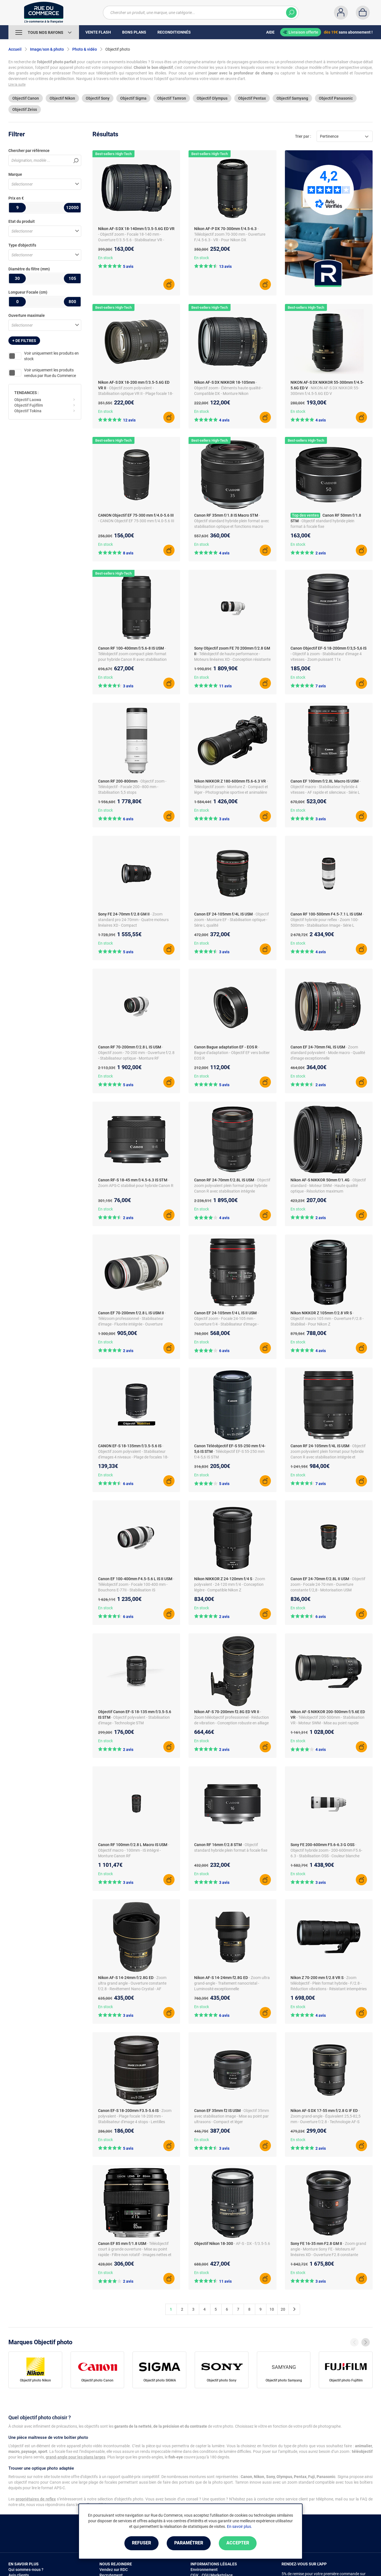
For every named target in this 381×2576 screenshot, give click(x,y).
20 (283, 2309)
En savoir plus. (239, 2526)
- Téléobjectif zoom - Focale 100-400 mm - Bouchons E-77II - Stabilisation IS (136, 1584)
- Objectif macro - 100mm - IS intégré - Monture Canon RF (133, 1850)
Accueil (15, 49)
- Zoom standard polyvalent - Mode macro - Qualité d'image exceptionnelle (328, 1052)
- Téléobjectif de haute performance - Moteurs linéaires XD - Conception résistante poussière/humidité (232, 659)
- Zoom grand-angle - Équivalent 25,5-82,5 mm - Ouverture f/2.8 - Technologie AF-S (326, 2116)
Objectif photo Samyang (284, 2380)
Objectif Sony (98, 98)
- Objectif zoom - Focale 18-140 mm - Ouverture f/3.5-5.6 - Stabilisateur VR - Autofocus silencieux (131, 240)
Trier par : (303, 136)
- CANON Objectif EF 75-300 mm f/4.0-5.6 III (136, 521)
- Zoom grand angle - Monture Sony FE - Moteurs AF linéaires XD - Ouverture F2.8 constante (328, 2249)
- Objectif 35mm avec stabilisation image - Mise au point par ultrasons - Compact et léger (231, 2116)
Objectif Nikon (62, 98)
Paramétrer (188, 2543)
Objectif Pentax (252, 98)
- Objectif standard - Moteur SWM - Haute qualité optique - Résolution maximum (328, 1185)
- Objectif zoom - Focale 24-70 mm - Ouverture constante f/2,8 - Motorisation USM (328, 1584)
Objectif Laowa (27, 399)
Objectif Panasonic (336, 98)
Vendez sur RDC (113, 2569)
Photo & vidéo (84, 49)
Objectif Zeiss (24, 109)
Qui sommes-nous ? (25, 2569)
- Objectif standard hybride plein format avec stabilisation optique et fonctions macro (231, 521)
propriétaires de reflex (36, 2499)
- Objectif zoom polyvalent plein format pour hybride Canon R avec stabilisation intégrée (232, 1185)
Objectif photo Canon (97, 2380)
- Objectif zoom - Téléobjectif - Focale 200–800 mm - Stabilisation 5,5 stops (132, 787)
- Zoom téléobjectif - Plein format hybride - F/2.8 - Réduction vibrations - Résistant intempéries (329, 1983)
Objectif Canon (25, 98)
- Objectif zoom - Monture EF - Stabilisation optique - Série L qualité (231, 920)
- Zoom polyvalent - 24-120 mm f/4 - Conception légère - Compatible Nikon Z (229, 1584)
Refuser (141, 2543)
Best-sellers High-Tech (113, 154)
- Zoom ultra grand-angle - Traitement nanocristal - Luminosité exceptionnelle (232, 1983)
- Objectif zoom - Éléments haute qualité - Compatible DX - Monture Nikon (228, 388)
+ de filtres (24, 340)
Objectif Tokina (27, 411)
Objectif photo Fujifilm (346, 2380)
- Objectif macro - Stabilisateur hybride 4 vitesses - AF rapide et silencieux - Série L (326, 787)
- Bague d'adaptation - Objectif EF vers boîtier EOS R (232, 1052)
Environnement (204, 2569)
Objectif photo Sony (221, 2380)
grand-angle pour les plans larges (75, 2457)
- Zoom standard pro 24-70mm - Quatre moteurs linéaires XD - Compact (133, 920)
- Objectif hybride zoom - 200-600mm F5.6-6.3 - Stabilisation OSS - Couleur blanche (326, 1850)
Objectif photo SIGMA (159, 2380)
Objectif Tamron (171, 98)
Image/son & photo (47, 49)
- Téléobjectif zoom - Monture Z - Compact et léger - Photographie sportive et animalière (231, 787)
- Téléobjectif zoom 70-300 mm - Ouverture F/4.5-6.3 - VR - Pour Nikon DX (229, 234)
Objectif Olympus (212, 98)
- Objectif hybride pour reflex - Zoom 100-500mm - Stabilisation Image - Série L (327, 920)
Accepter (238, 2543)
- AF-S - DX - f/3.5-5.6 (252, 2243)
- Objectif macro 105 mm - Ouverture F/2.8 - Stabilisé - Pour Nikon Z (327, 1318)
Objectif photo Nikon (35, 2380)
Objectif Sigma (133, 98)
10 (272, 2309)
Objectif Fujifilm (28, 405)
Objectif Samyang (292, 98)
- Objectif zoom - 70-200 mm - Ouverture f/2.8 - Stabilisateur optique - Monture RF (136, 1052)
